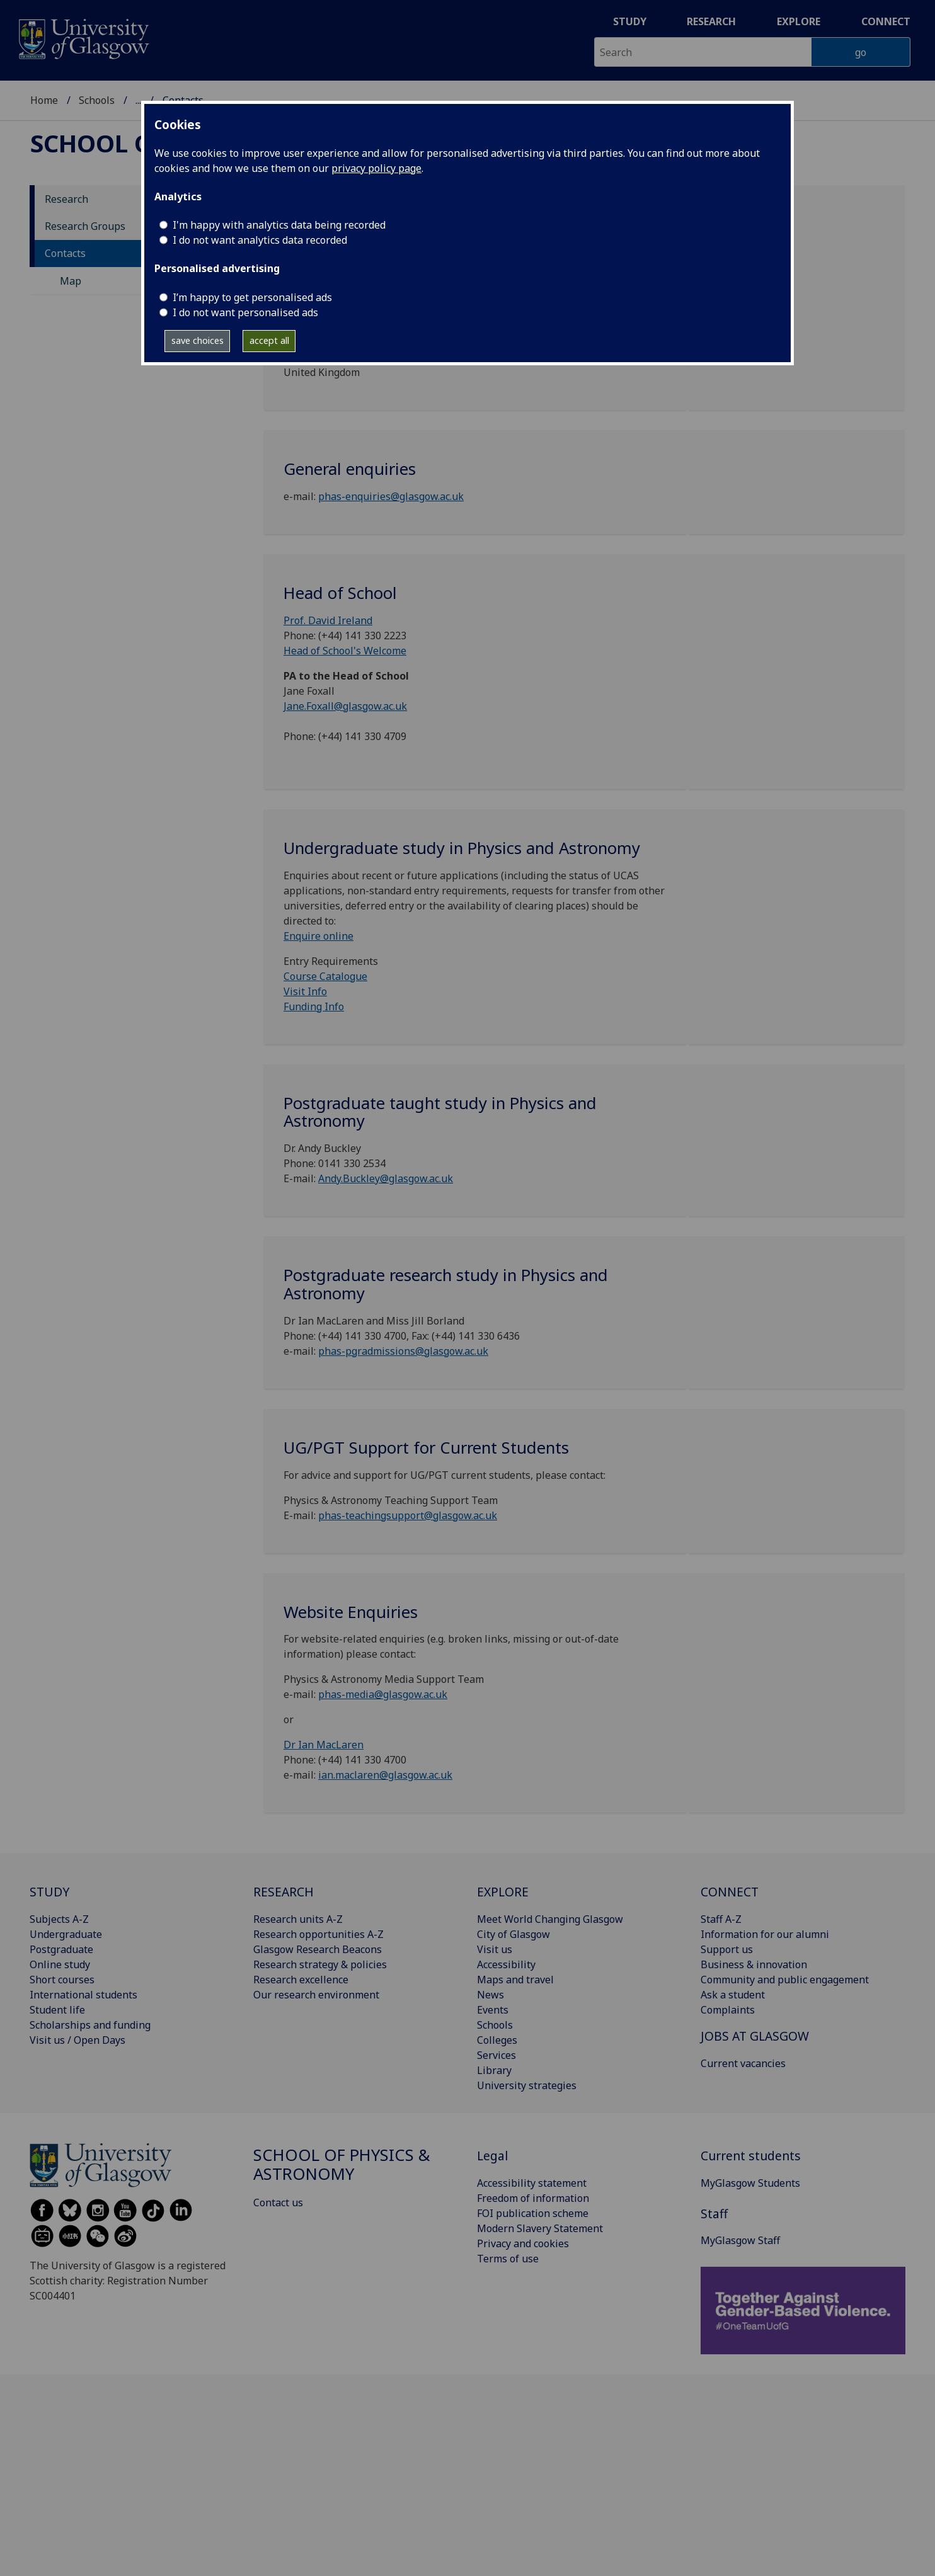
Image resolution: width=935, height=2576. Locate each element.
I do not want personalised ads (245, 312)
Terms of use (508, 2258)
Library (494, 2070)
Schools (97, 100)
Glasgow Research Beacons (317, 1949)
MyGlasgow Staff (740, 2240)
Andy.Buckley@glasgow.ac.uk (385, 1178)
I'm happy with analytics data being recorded (279, 225)
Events (492, 2010)
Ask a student (733, 1995)
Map (70, 281)
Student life (57, 2010)
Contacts (65, 253)
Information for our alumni (765, 1934)
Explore (798, 21)
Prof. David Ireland (328, 620)
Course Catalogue (325, 976)
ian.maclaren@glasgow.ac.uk (385, 1775)
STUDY (49, 1891)
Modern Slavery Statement (540, 2228)
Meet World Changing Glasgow (550, 1919)
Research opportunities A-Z (318, 1934)
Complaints (728, 2010)
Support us (727, 1949)
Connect (885, 21)
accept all (269, 340)
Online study (60, 1964)
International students (83, 1995)
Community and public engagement (785, 1979)
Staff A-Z (721, 1919)
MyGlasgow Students (750, 2183)
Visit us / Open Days (77, 2040)
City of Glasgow (513, 1934)
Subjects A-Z (59, 1919)
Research (711, 21)
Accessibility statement (532, 2183)
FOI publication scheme (532, 2213)
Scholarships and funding (90, 2025)
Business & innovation (754, 1964)
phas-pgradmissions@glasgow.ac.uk (403, 1351)
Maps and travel (515, 1979)
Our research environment (316, 1995)
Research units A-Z (298, 1919)
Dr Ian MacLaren (324, 1745)
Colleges (497, 2040)
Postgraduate (61, 1949)
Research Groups (85, 226)
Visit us (494, 1949)
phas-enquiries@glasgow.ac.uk (391, 496)
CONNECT (730, 1891)
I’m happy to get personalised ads (252, 297)
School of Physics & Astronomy (341, 2164)
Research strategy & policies (320, 1964)
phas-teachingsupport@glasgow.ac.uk (407, 1515)
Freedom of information (533, 2198)
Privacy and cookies (523, 2243)
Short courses (62, 1979)
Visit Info (305, 991)
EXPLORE (503, 1891)
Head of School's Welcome (345, 651)
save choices (197, 340)
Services (496, 2055)
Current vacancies (743, 2063)
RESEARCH (283, 1891)
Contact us (278, 2202)
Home (44, 100)
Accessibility (506, 1964)
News (490, 1995)
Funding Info (314, 1006)
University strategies (526, 2085)
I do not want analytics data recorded (260, 240)
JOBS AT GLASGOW (755, 2035)
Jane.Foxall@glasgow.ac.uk (345, 706)
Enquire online (318, 936)
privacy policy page (376, 168)
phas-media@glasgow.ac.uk (382, 1694)
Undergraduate (66, 1934)
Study (629, 21)
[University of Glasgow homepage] (83, 37)
